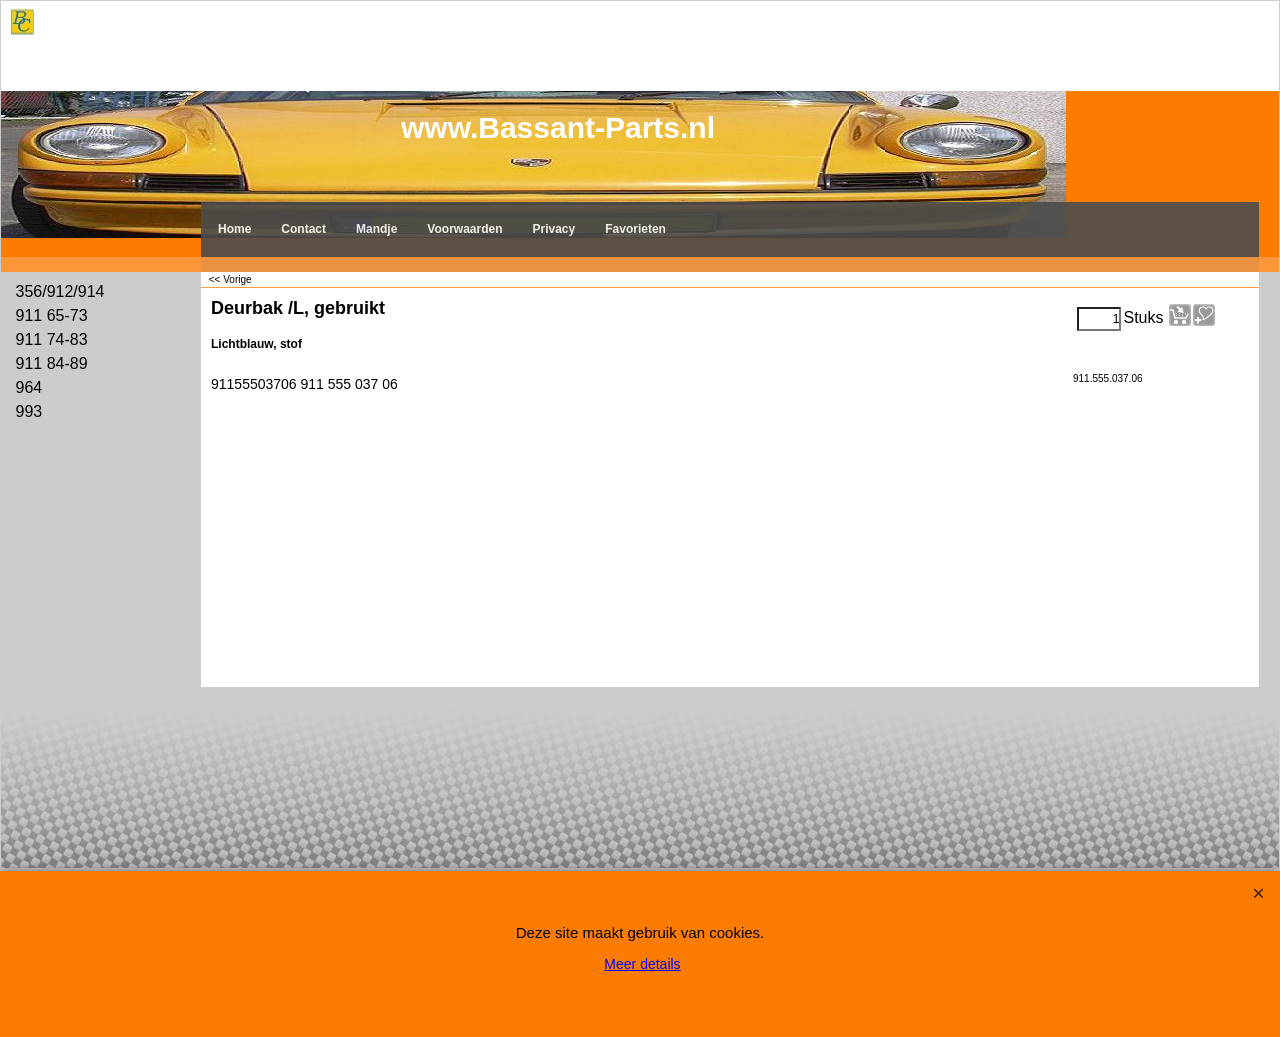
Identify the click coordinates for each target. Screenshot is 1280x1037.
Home (234, 229)
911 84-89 (52, 363)
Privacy (554, 229)
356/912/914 (60, 291)
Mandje (376, 229)
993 (29, 411)
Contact (303, 229)
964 (29, 387)
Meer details (642, 964)
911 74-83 (52, 339)
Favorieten (635, 229)
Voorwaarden (464, 229)
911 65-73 (52, 315)
